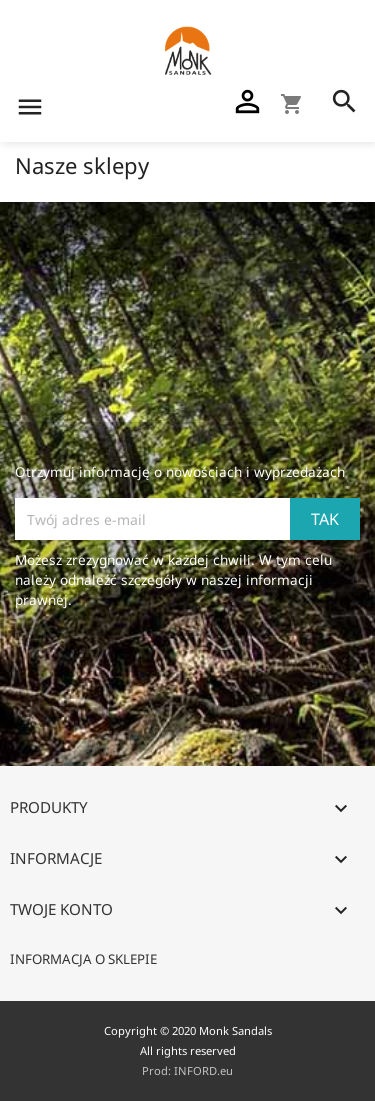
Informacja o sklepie (83, 959)
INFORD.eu (203, 1070)
